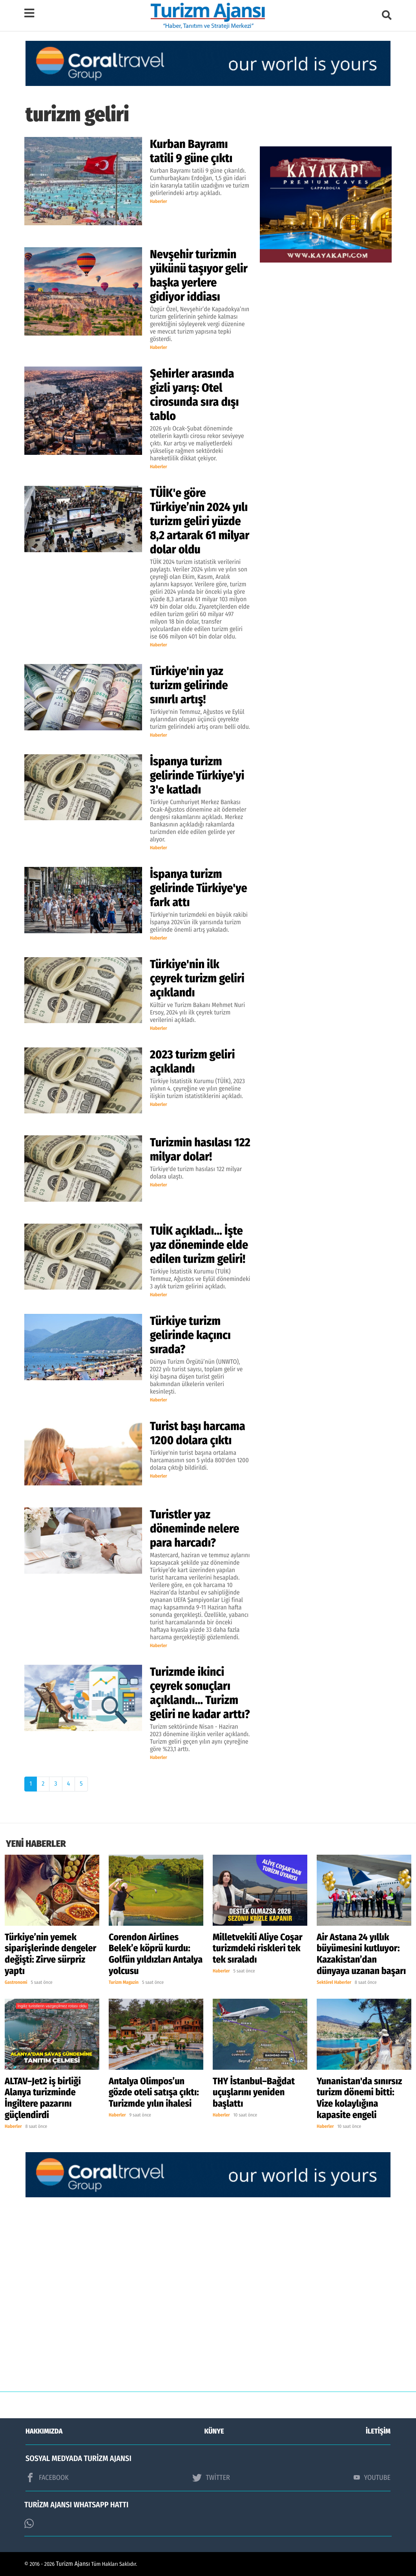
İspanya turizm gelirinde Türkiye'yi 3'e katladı (197, 775)
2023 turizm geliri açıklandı (192, 1061)
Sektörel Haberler (334, 1982)
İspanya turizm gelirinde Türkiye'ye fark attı (198, 888)
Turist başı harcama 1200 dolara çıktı (197, 1433)
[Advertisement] (208, 2300)
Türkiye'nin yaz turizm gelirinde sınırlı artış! (189, 685)
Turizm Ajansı (73, 2564)
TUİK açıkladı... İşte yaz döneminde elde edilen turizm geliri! (199, 1245)
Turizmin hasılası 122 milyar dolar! (200, 1149)
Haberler (158, 201)
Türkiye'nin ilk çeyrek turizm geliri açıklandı (197, 978)
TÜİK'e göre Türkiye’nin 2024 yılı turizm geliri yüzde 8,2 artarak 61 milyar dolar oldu (199, 521)
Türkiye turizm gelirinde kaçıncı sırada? (190, 1335)
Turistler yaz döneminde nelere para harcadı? (194, 1528)
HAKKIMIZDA (44, 2431)
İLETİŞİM (378, 2431)
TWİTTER (211, 2477)
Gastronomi (16, 1982)
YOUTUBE (372, 2477)
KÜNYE (214, 2431)
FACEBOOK (47, 2477)
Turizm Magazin (124, 1982)
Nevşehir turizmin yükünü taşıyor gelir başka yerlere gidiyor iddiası (199, 275)
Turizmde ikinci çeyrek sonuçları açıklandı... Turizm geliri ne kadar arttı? (200, 1693)
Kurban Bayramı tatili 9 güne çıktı (191, 151)
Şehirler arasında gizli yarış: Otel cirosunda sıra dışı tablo (194, 395)
